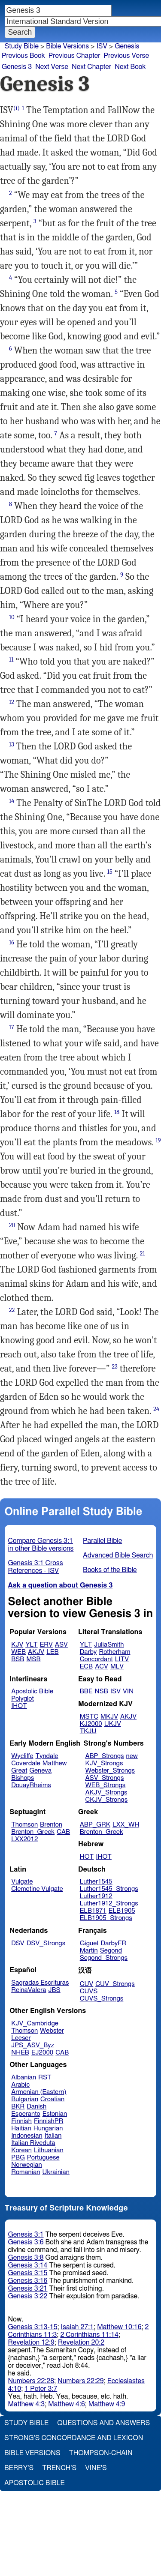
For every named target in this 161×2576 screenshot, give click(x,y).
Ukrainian (56, 2172)
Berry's (18, 2468)
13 (11, 744)
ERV (46, 1644)
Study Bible (22, 46)
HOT (87, 1857)
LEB (52, 1652)
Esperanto (25, 2114)
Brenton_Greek (33, 1832)
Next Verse (51, 66)
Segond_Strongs (104, 1958)
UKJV (112, 1724)
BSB (17, 1659)
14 (11, 801)
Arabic (20, 2085)
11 (11, 659)
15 (109, 871)
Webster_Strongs (110, 1770)
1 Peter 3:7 (40, 2388)
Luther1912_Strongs (109, 1903)
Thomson (24, 1824)
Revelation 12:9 (31, 2342)
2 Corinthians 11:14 (89, 2334)
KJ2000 (91, 1724)
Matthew (55, 1763)
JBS (54, 1990)
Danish (36, 2106)
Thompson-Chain (101, 2453)
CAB (63, 1832)
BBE (86, 1691)
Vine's (95, 2468)
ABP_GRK (95, 1824)
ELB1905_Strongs (106, 1918)
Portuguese (43, 2157)
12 (11, 702)
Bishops (22, 1778)
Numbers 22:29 (81, 2381)
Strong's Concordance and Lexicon (73, 2438)
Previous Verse (126, 55)
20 (12, 1225)
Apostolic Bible (34, 2483)
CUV (87, 1984)
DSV (17, 1943)
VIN (128, 1691)
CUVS (89, 1991)
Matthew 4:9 (106, 2404)
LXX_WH (125, 1824)
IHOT (19, 1706)
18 (116, 1112)
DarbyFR (114, 1943)
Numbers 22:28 (31, 2381)
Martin (89, 1950)
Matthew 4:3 (26, 2404)
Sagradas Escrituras (40, 1983)
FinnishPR (49, 2121)
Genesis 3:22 (28, 2296)
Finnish (21, 2121)
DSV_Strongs (46, 1943)
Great (19, 1770)
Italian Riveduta (33, 2143)
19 (158, 1140)
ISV (101, 46)
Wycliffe (22, 1756)
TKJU (88, 1731)
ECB (86, 1666)
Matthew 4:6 (66, 2404)
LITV (122, 1659)
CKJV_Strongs (106, 1800)
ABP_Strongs (104, 1756)
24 (156, 1409)
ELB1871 (93, 1911)
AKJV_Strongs (106, 1792)
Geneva (40, 1770)
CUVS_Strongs (102, 1998)
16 (11, 942)
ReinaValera (28, 1990)
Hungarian (48, 2128)
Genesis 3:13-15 (33, 2327)
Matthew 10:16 (119, 2327)
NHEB (20, 2052)
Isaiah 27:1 (77, 2327)
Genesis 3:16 (28, 2280)
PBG (18, 2157)
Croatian (52, 2099)
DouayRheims (31, 1785)
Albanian (23, 2077)
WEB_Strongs (105, 1785)
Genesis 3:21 (28, 2288)
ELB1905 (122, 1911)
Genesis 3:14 (28, 2265)
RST (45, 2077)
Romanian (25, 2172)
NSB (101, 1691)
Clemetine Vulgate (37, 1889)
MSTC (89, 1716)
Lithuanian (49, 2150)
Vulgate (22, 1881)
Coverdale (25, 1763)
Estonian (55, 2114)
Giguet (89, 1943)
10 (12, 617)
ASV (61, 1644)
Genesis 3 (17, 66)
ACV (101, 1666)
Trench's (59, 2468)
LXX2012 (24, 1839)
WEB (18, 1652)
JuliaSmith (109, 1644)
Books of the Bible (110, 1570)
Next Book (130, 66)
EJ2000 (42, 2052)
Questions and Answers (103, 2423)
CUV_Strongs (114, 1984)
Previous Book (23, 55)
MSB (33, 1659)
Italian (53, 2136)
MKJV (109, 1716)
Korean (21, 2150)
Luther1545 (96, 1881)
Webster (52, 2031)
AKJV (36, 1652)
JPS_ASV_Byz (32, 2045)
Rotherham (114, 1652)
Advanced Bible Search (118, 1555)
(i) (16, 108)
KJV (17, 1644)
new (132, 1756)
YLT (31, 1644)
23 (114, 1366)
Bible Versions (67, 46)
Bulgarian (24, 2099)
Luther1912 (96, 1896)
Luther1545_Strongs (109, 1889)
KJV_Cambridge (34, 2023)
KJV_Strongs (104, 1763)
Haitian (21, 2128)
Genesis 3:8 (26, 2257)
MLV (117, 1666)
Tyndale (47, 1756)
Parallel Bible (102, 1540)
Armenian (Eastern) (38, 2092)
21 (142, 1253)
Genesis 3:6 (26, 2242)
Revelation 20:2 (81, 2342)
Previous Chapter (74, 55)
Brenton (51, 1824)
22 (12, 1310)
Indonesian (27, 2136)
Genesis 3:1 (26, 2234)
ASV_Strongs (104, 1778)
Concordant (96, 1659)
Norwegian (26, 2165)
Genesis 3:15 (28, 2273)
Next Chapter (91, 66)
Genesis (127, 46)
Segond (111, 1950)
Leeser (20, 2038)
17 (11, 1027)
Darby (88, 1652)
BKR (17, 2106)
